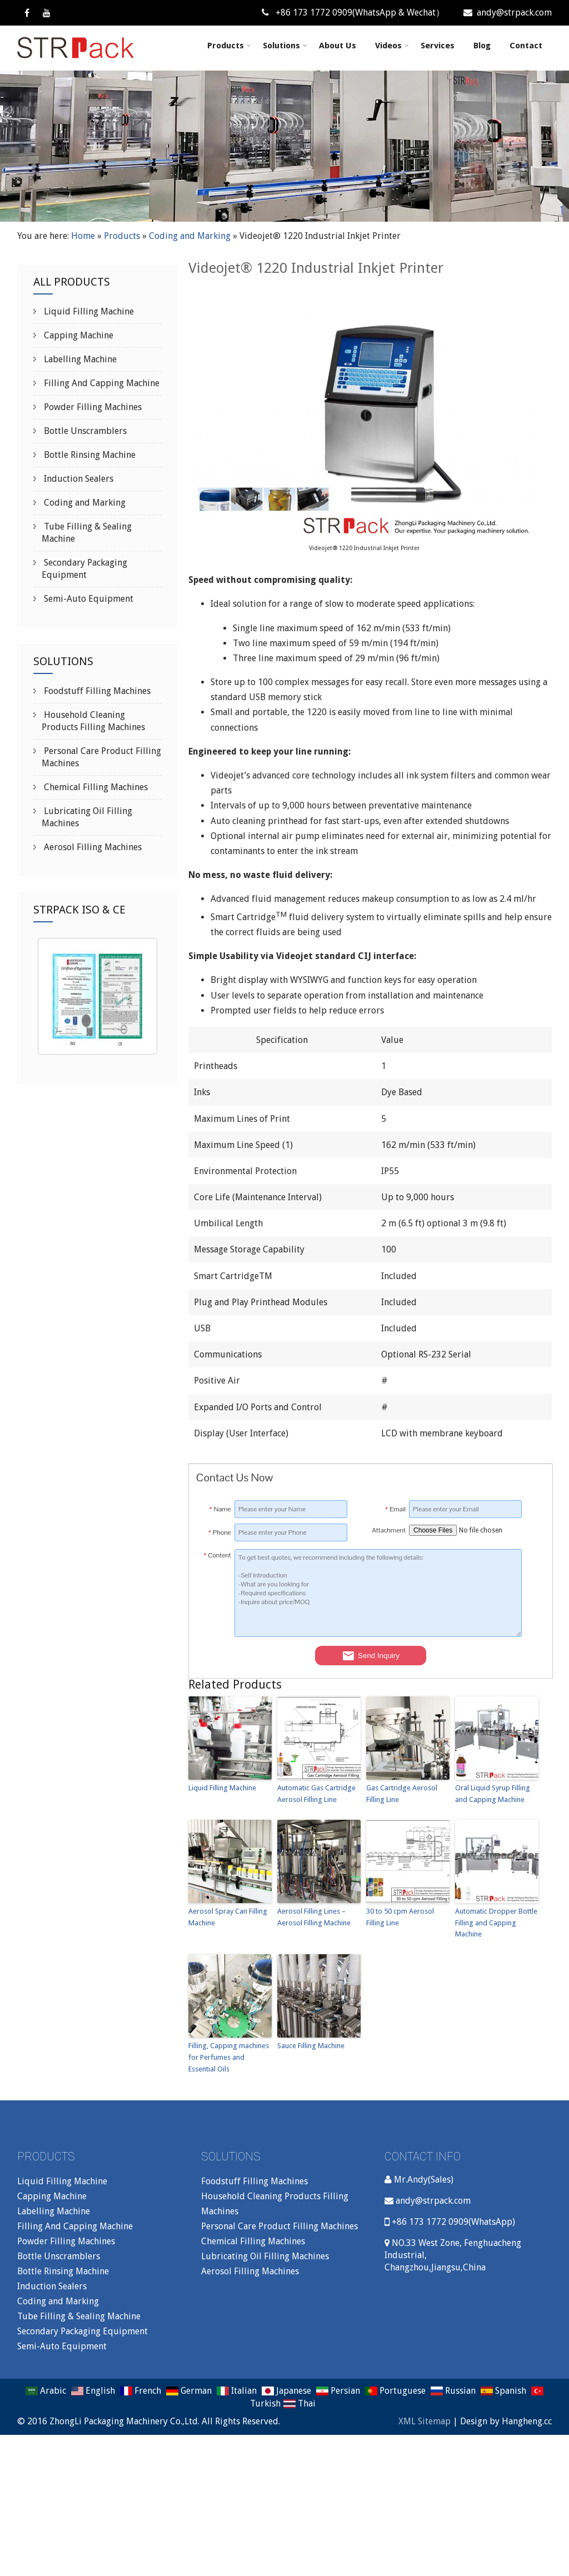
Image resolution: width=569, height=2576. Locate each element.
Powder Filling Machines (92, 407)
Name (220, 1509)
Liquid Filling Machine (222, 1788)
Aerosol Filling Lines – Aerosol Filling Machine (314, 1917)
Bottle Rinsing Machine (89, 455)
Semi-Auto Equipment (87, 598)
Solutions (285, 46)
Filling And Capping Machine (100, 383)
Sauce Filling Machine (311, 2045)
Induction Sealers (77, 478)
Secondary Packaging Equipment (82, 2331)
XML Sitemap (424, 2421)
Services (438, 46)
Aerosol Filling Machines (92, 847)
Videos (392, 46)
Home (83, 236)
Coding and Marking (190, 236)
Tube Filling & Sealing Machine (79, 2316)
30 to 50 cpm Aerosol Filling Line (400, 1917)
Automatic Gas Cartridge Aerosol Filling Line (316, 1794)
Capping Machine (77, 335)
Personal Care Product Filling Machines (279, 2226)
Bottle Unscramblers (84, 431)
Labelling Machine (79, 359)
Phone (219, 1532)
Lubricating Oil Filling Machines (265, 2256)
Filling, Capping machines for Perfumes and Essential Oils (228, 2057)
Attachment (388, 1530)
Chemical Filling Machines (95, 787)
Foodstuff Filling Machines (96, 691)
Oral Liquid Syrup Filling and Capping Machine (492, 1794)
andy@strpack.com (507, 12)
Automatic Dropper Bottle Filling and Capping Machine (496, 1923)
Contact (526, 46)
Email (395, 1509)
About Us (337, 46)
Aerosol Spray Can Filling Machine (227, 1917)
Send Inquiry (371, 1656)
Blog (482, 46)
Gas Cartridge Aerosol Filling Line (401, 1794)
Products (229, 46)
